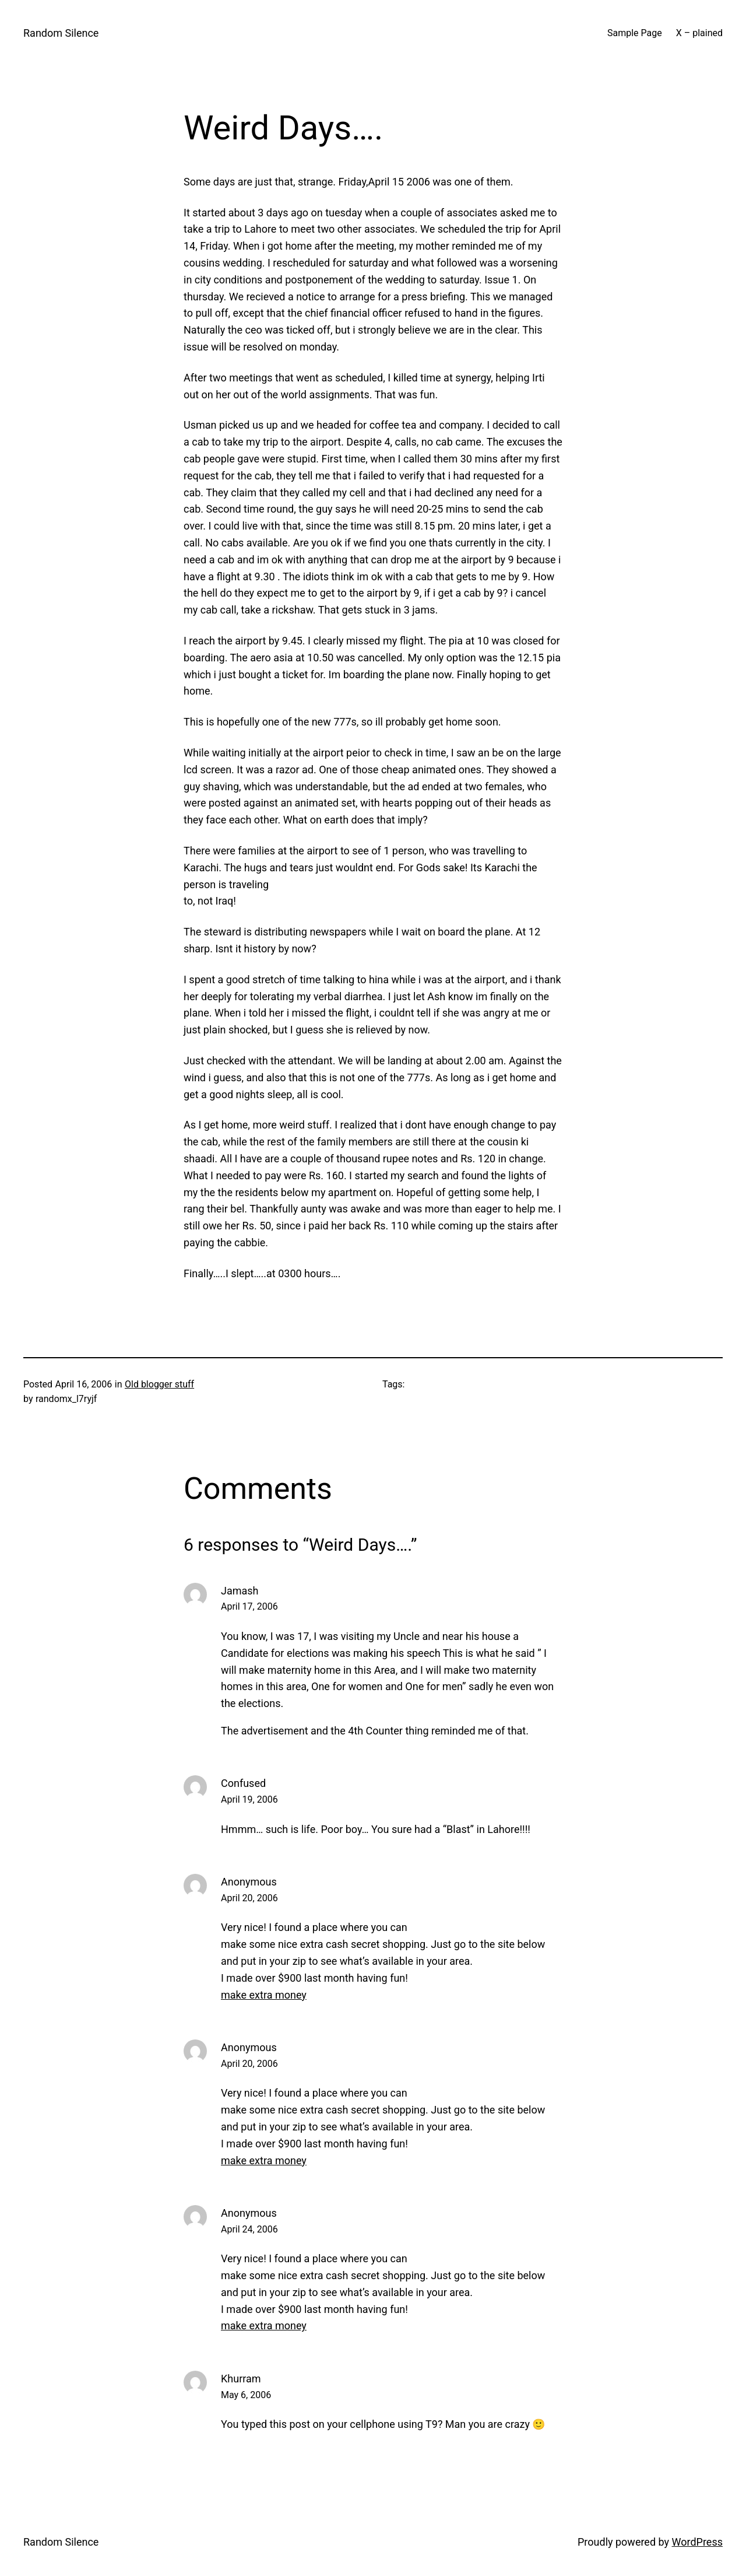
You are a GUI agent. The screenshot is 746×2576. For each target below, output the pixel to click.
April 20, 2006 (249, 1898)
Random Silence (60, 33)
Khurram (241, 2378)
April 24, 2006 (249, 2229)
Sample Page (634, 32)
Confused (243, 1783)
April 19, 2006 (249, 1799)
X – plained (699, 32)
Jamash (240, 1591)
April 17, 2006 (249, 1606)
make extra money (264, 1995)
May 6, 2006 (246, 2394)
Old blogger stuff (159, 1384)
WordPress (697, 2542)
